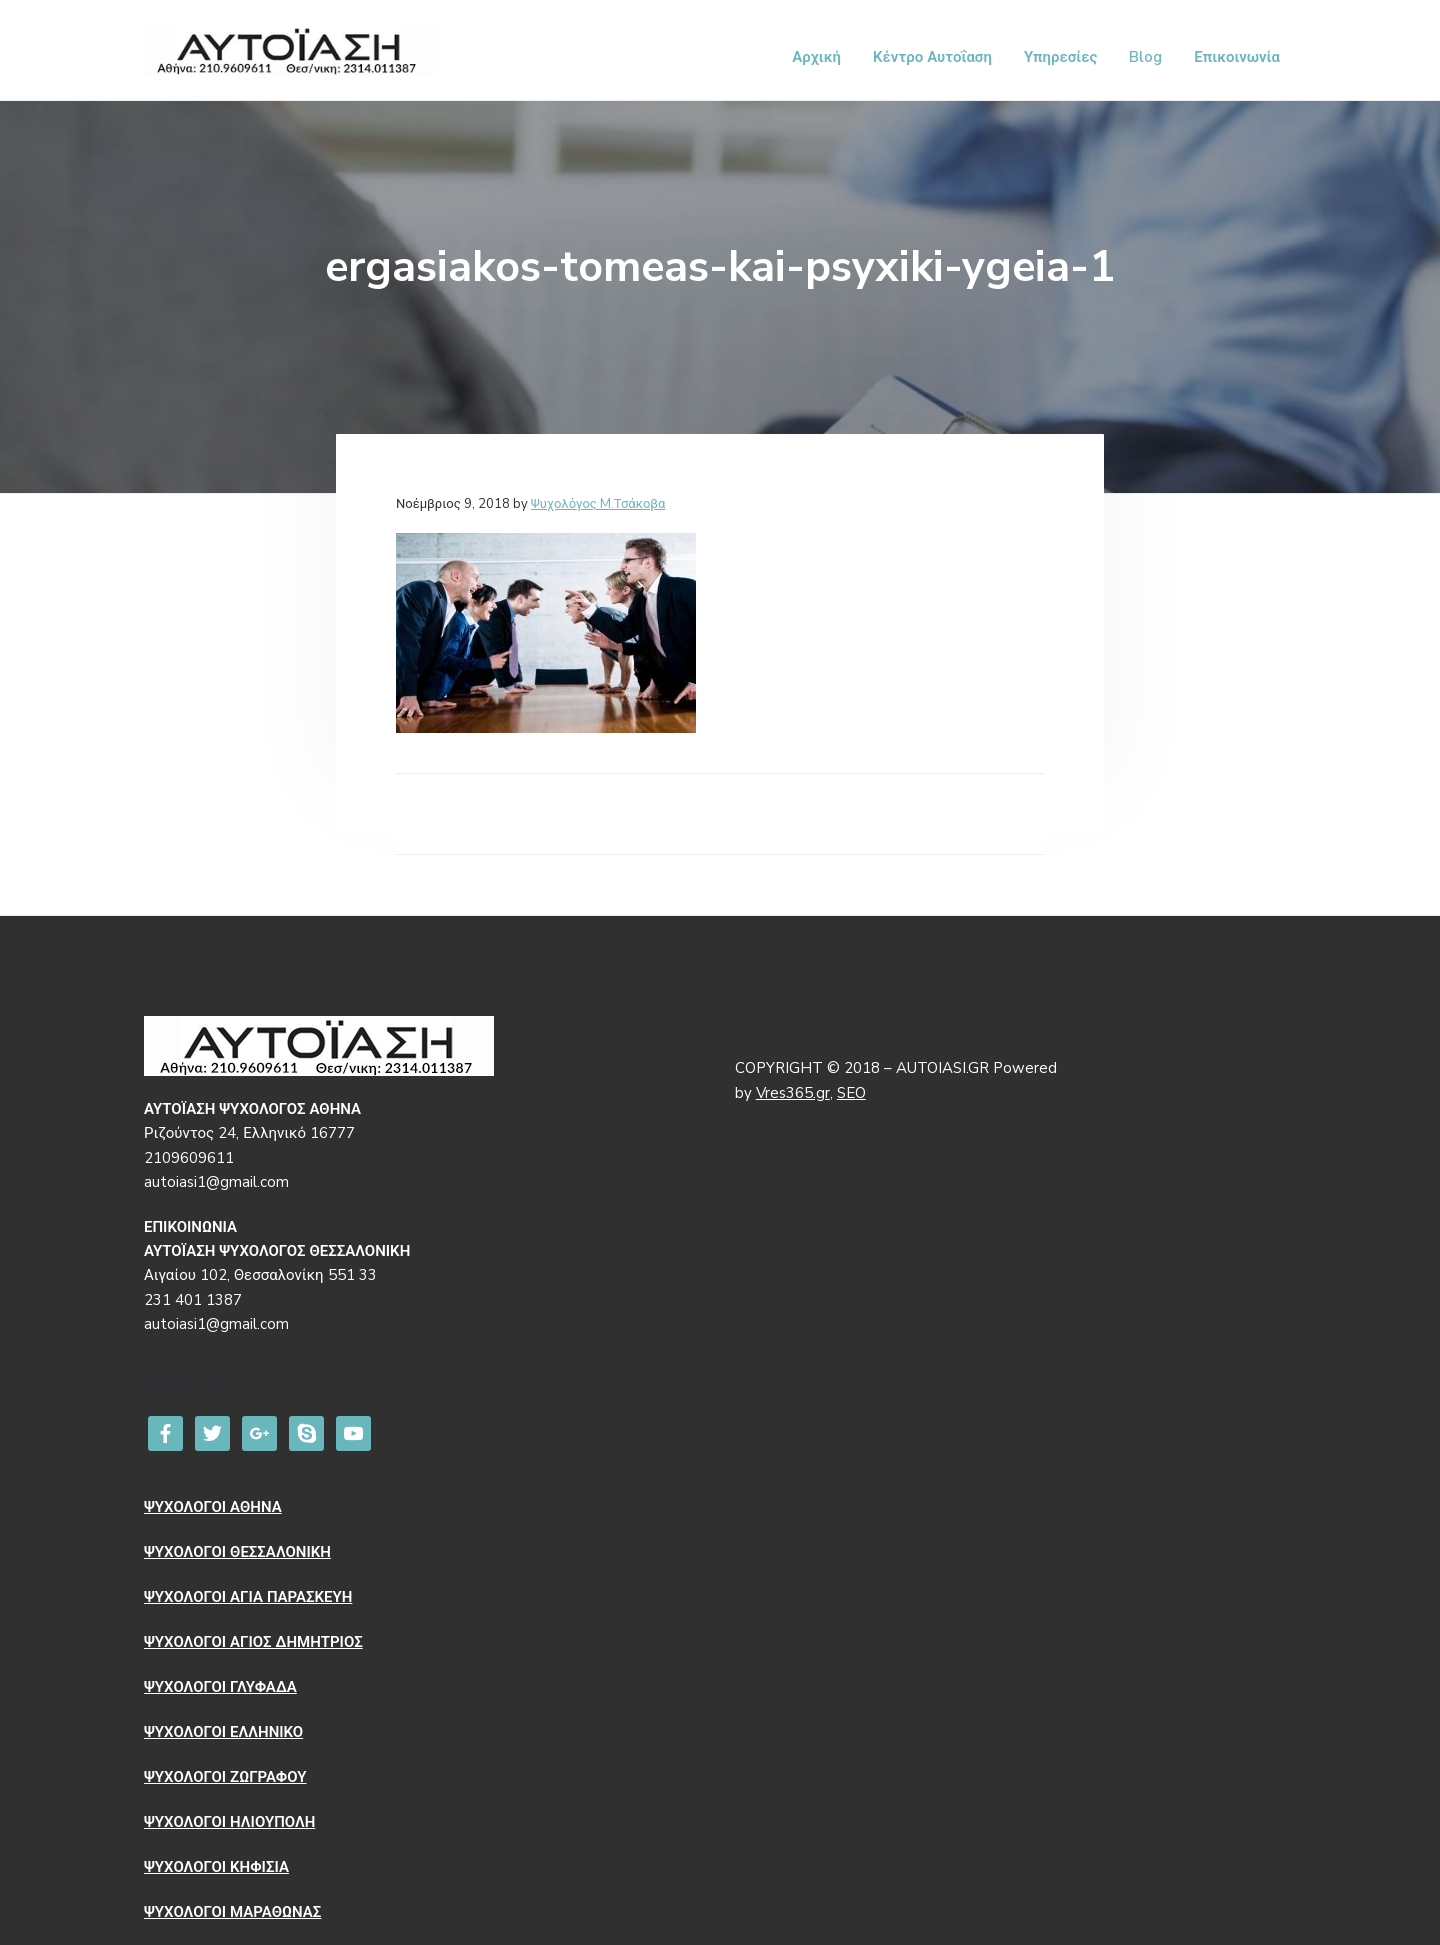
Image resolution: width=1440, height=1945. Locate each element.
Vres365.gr (793, 1093)
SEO (851, 1093)
